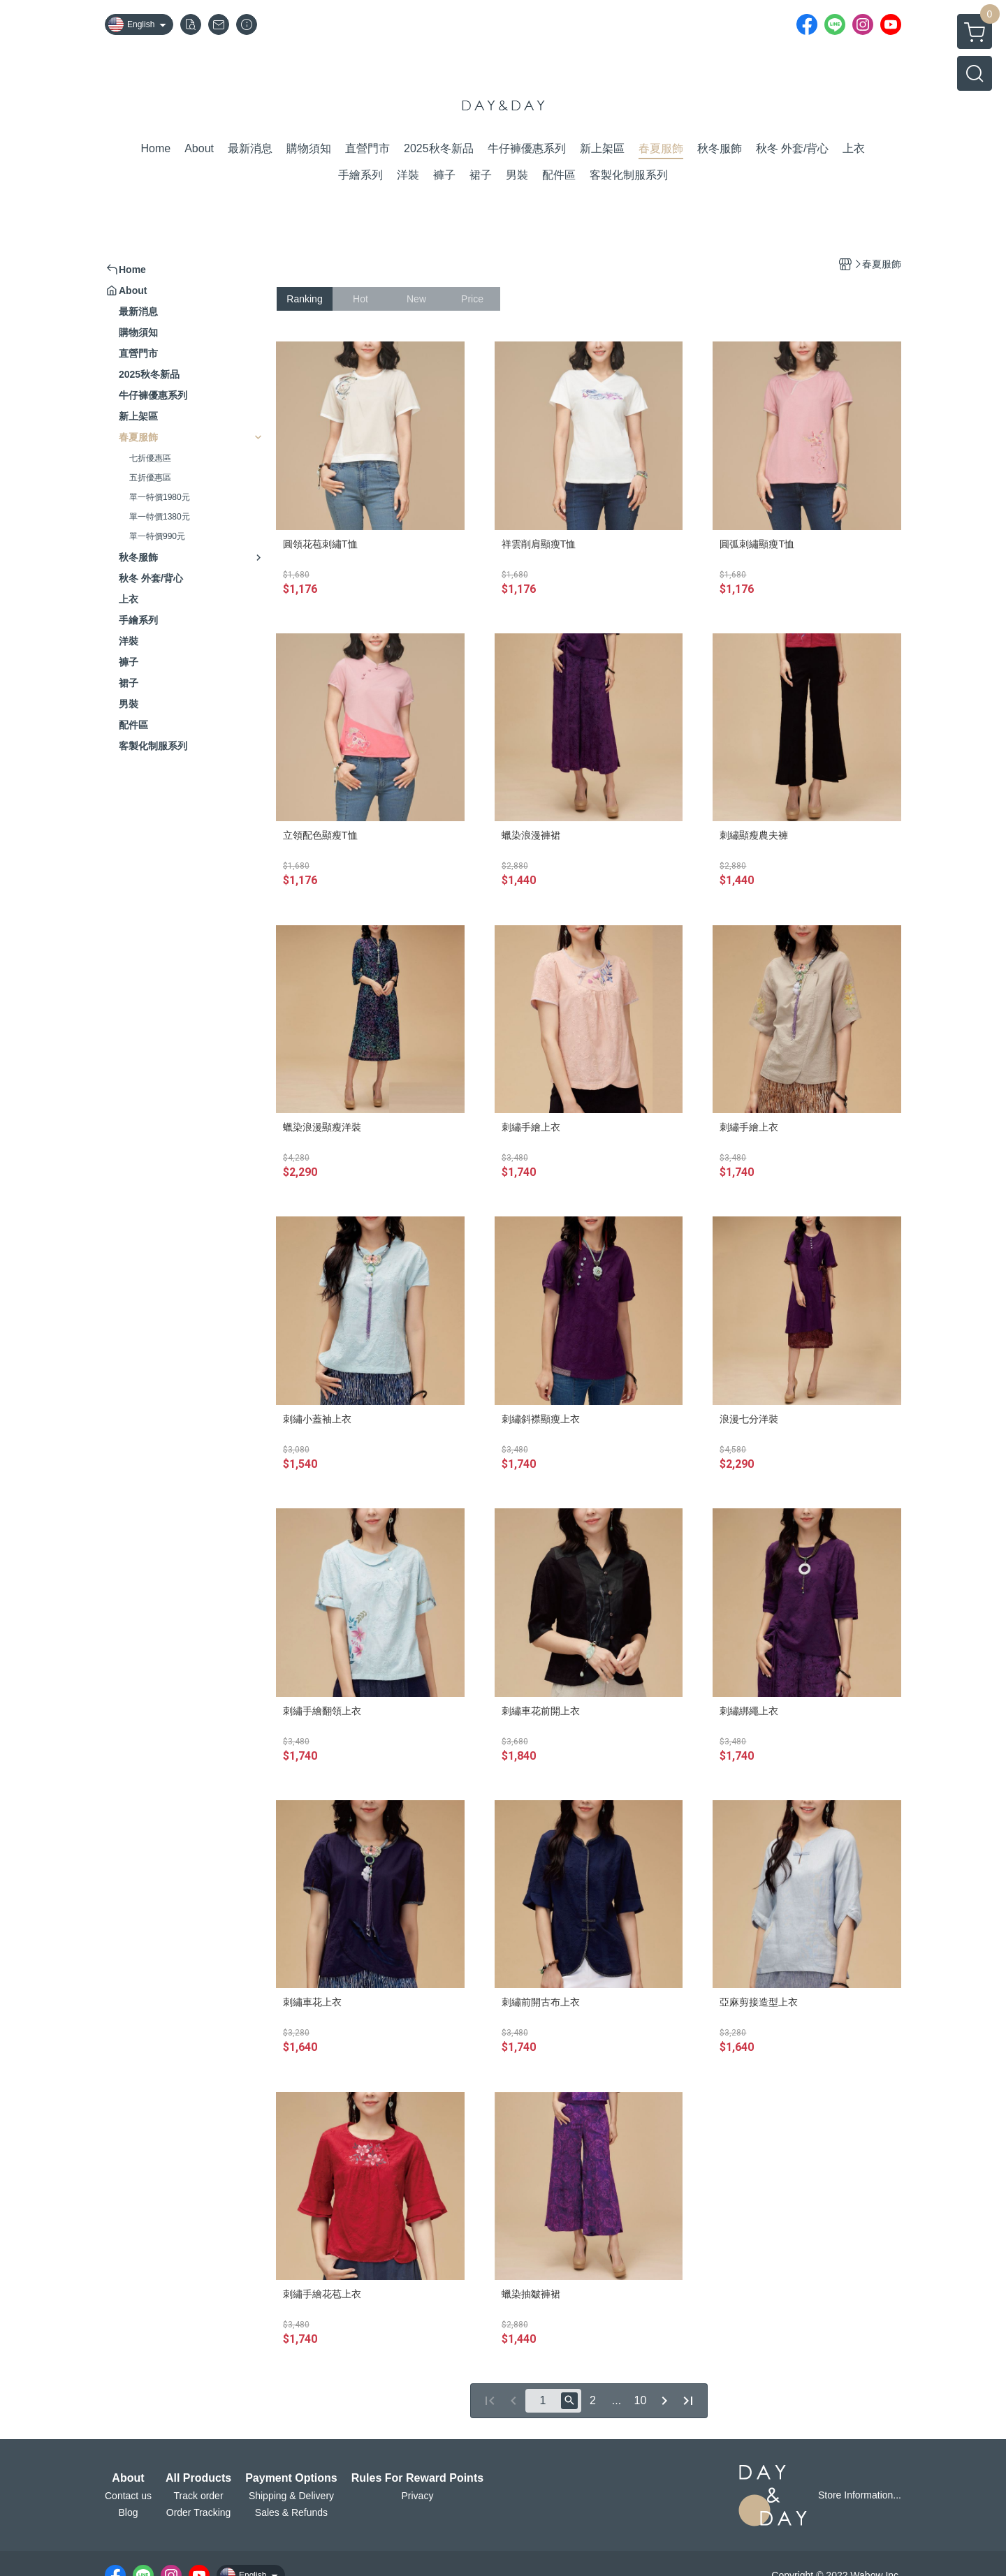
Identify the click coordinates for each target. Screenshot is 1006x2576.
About (128, 2478)
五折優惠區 (150, 478)
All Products (198, 2478)
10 (640, 2400)
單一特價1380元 (159, 517)
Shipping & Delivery (291, 2496)
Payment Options (291, 2478)
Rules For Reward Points (417, 2478)
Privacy (417, 2496)
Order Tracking (198, 2512)
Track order (199, 2496)
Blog (128, 2512)
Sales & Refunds (291, 2512)
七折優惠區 (150, 458)
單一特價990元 (157, 536)
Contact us (128, 2496)
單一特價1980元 (159, 497)
